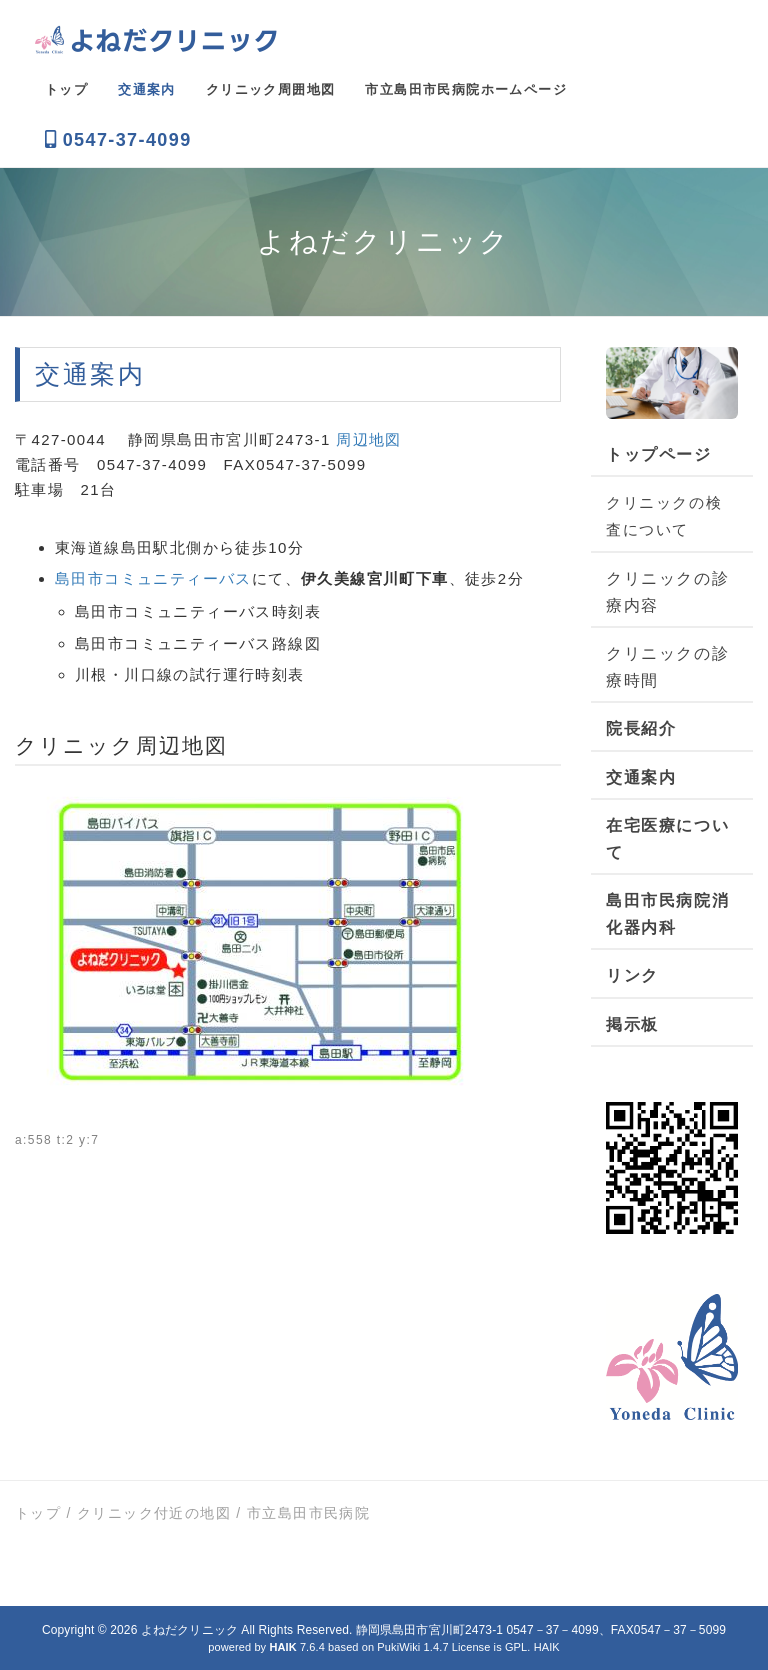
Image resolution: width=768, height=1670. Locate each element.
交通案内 (641, 777)
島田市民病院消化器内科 (667, 914)
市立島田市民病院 (308, 1513)
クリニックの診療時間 (667, 667)
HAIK (547, 1647)
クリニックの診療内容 (667, 592)
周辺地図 (369, 439)
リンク (632, 975)
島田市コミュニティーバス (153, 578)
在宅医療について (667, 839)
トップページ (659, 454)
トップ (38, 1513)
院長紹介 (641, 728)
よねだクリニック (189, 1630)
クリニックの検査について (664, 516)
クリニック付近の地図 (154, 1513)
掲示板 (632, 1024)
